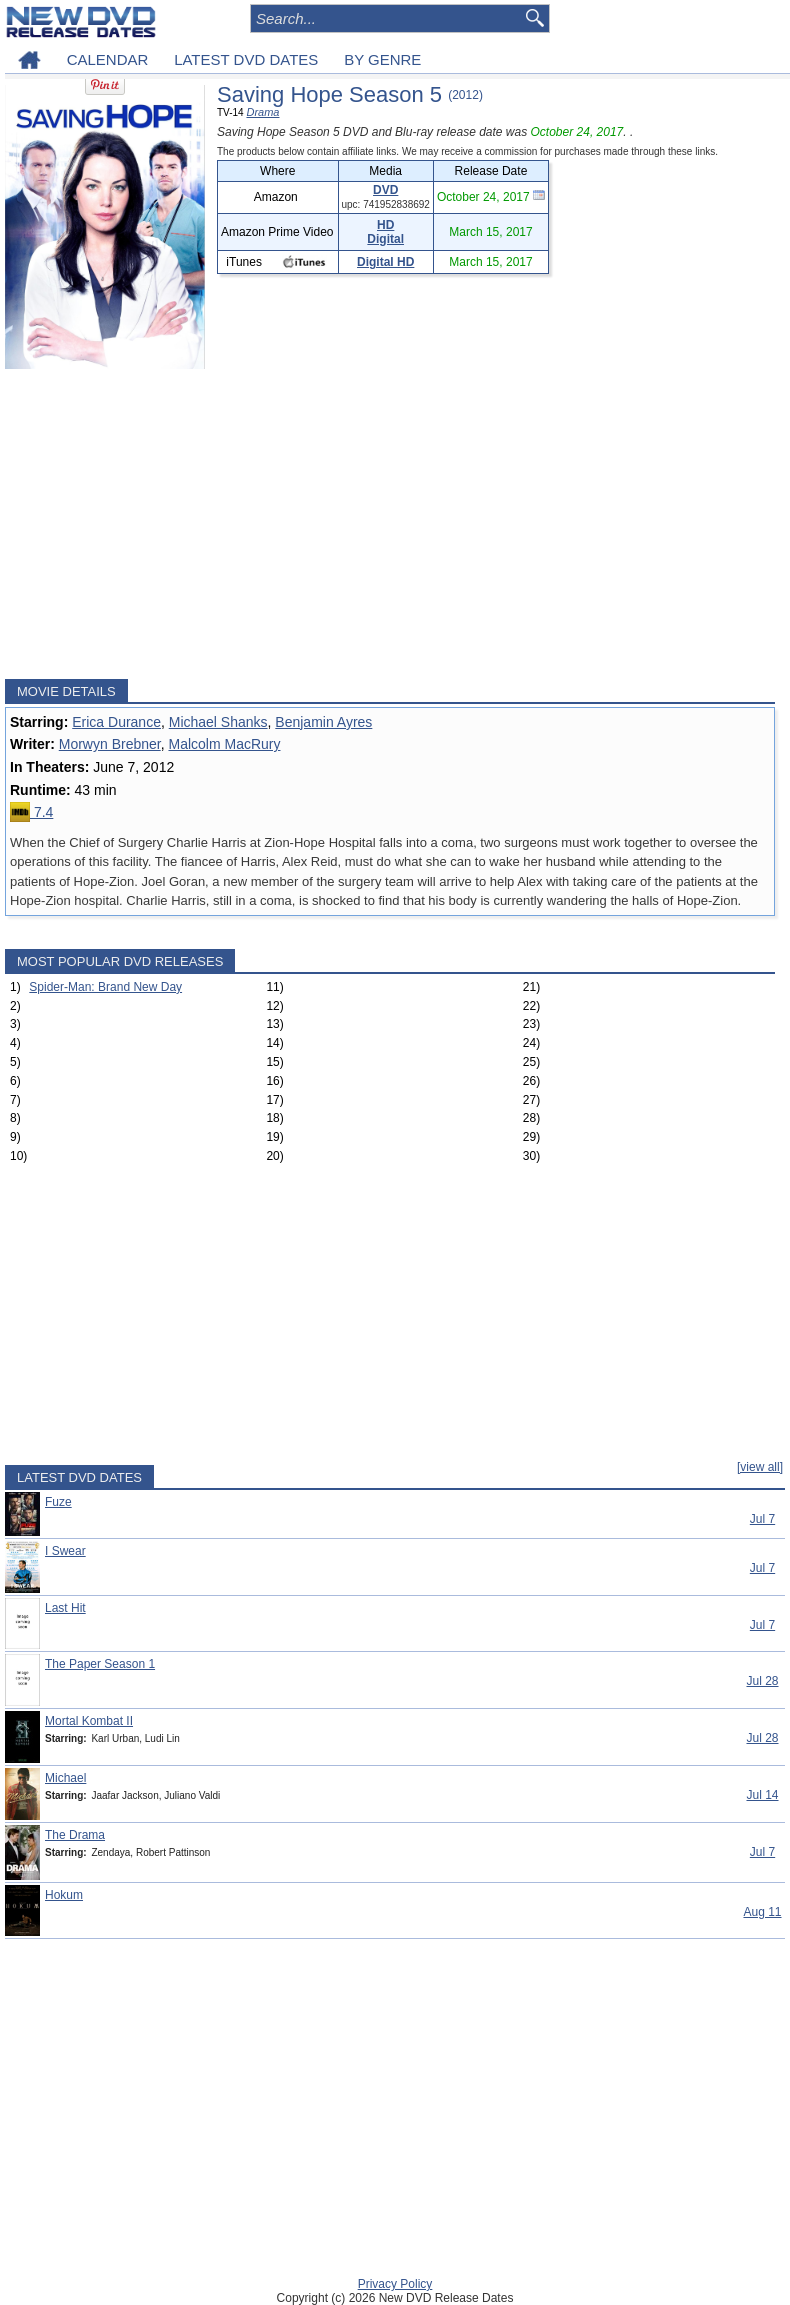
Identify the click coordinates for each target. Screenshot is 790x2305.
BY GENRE (382, 59)
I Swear (65, 1551)
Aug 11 (762, 1912)
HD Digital (385, 232)
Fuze (58, 1502)
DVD (385, 190)
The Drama (75, 1835)
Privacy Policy (395, 2284)
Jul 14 (762, 1795)
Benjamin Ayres (323, 722)
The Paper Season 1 (100, 1664)
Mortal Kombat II (89, 1721)
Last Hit (65, 1608)
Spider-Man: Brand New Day (105, 987)
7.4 (31, 812)
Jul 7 (762, 1519)
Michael (65, 1778)
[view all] (760, 1467)
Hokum (64, 1895)
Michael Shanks (218, 722)
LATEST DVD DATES (246, 59)
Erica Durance (116, 722)
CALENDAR (108, 59)
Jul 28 (762, 1681)
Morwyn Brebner (110, 744)
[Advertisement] (390, 524)
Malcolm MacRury (224, 744)
